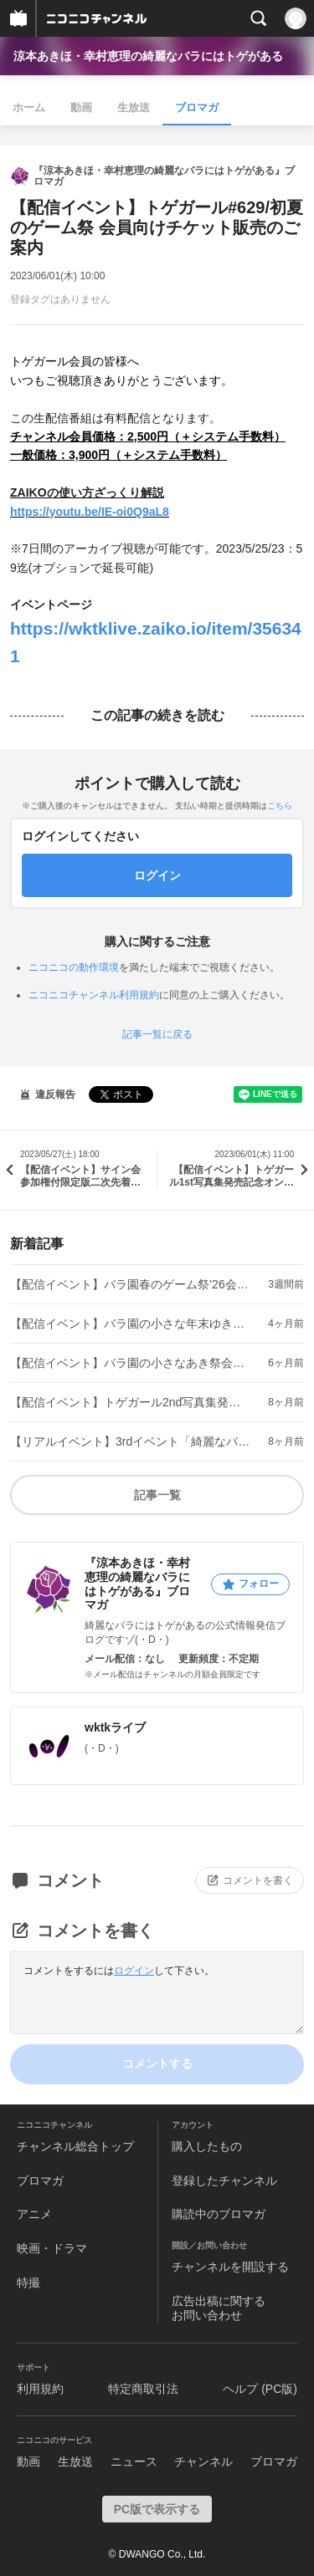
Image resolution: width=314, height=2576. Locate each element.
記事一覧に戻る (157, 1034)
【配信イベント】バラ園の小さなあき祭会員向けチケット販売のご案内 (130, 1363)
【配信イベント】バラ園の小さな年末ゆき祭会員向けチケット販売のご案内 (130, 1323)
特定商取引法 (143, 2388)
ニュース (134, 2461)
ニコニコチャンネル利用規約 (93, 995)
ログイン (134, 1971)
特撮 (28, 2282)
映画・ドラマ (52, 2248)
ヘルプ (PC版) (260, 2388)
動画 (81, 107)
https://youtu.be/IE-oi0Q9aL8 (89, 511)
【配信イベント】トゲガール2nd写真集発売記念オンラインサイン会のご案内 (130, 1402)
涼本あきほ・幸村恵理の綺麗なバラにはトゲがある (148, 56)
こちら (279, 805)
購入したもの (207, 2146)
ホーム (29, 107)
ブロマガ (197, 107)
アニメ (34, 2214)
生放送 (133, 107)
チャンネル (203, 2461)
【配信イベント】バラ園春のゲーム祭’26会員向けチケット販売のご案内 (130, 1284)
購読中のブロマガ (218, 2214)
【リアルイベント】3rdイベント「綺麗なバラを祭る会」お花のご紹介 (130, 1441)
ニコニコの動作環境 (73, 967)
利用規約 (40, 2388)
